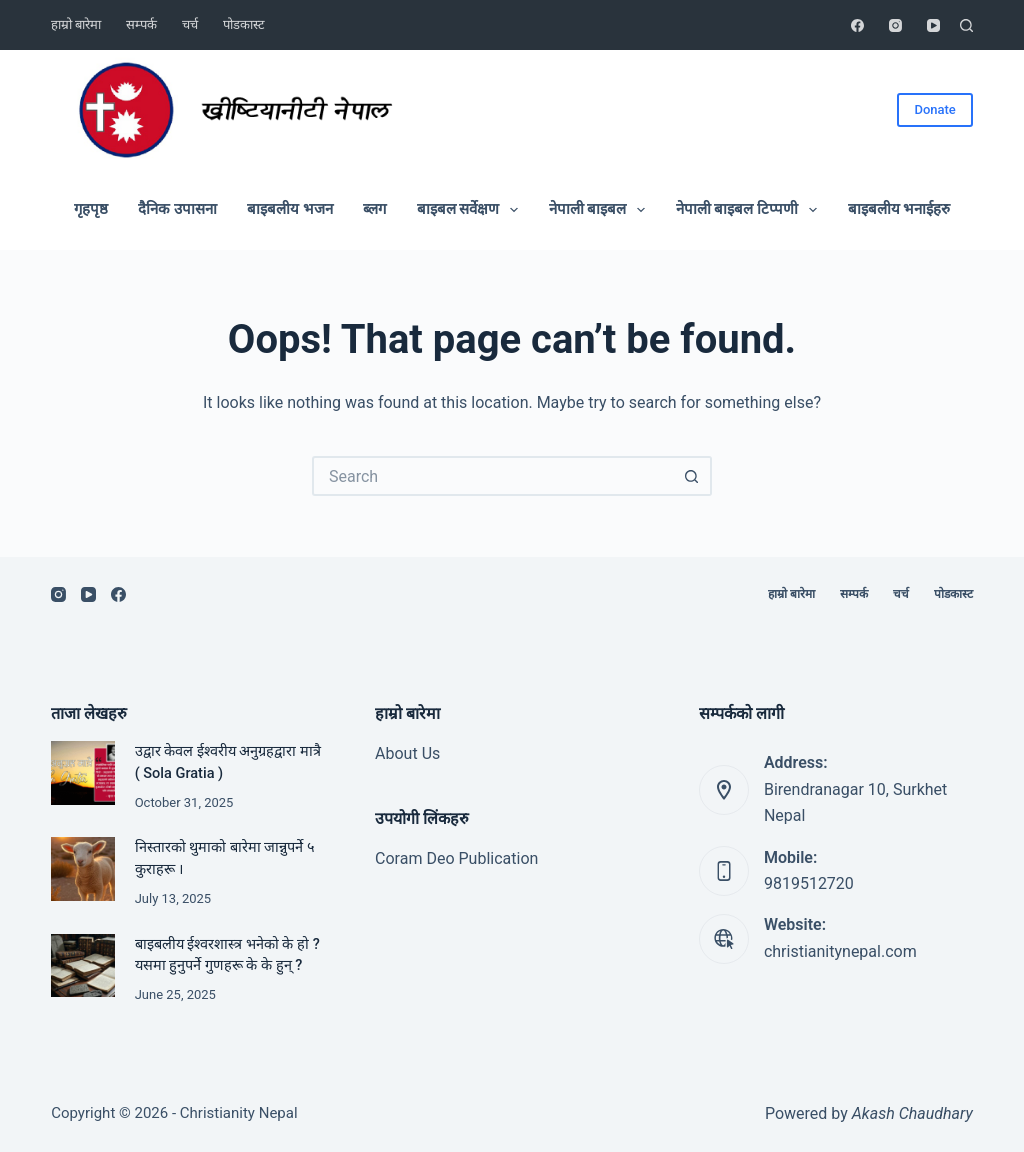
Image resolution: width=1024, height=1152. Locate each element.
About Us (407, 753)
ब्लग (374, 209)
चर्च (190, 24)
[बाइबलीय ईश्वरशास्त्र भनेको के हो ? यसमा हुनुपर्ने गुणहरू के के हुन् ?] (82, 965)
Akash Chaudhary (912, 1113)
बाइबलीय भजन (290, 209)
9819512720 (809, 883)
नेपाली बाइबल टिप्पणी (750, 210)
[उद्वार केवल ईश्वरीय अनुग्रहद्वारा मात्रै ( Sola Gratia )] (82, 772)
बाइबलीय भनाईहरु (899, 209)
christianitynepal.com (840, 951)
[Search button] (692, 476)
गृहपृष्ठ (91, 209)
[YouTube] (933, 25)
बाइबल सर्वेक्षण (472, 210)
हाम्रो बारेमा (76, 24)
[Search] (966, 25)
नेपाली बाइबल (601, 210)
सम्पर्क (141, 24)
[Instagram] (895, 25)
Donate (934, 109)
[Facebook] (857, 25)
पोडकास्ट (244, 24)
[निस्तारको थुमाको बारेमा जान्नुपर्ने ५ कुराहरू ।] (82, 868)
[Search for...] (492, 476)
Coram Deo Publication (456, 858)
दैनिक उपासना (177, 209)
